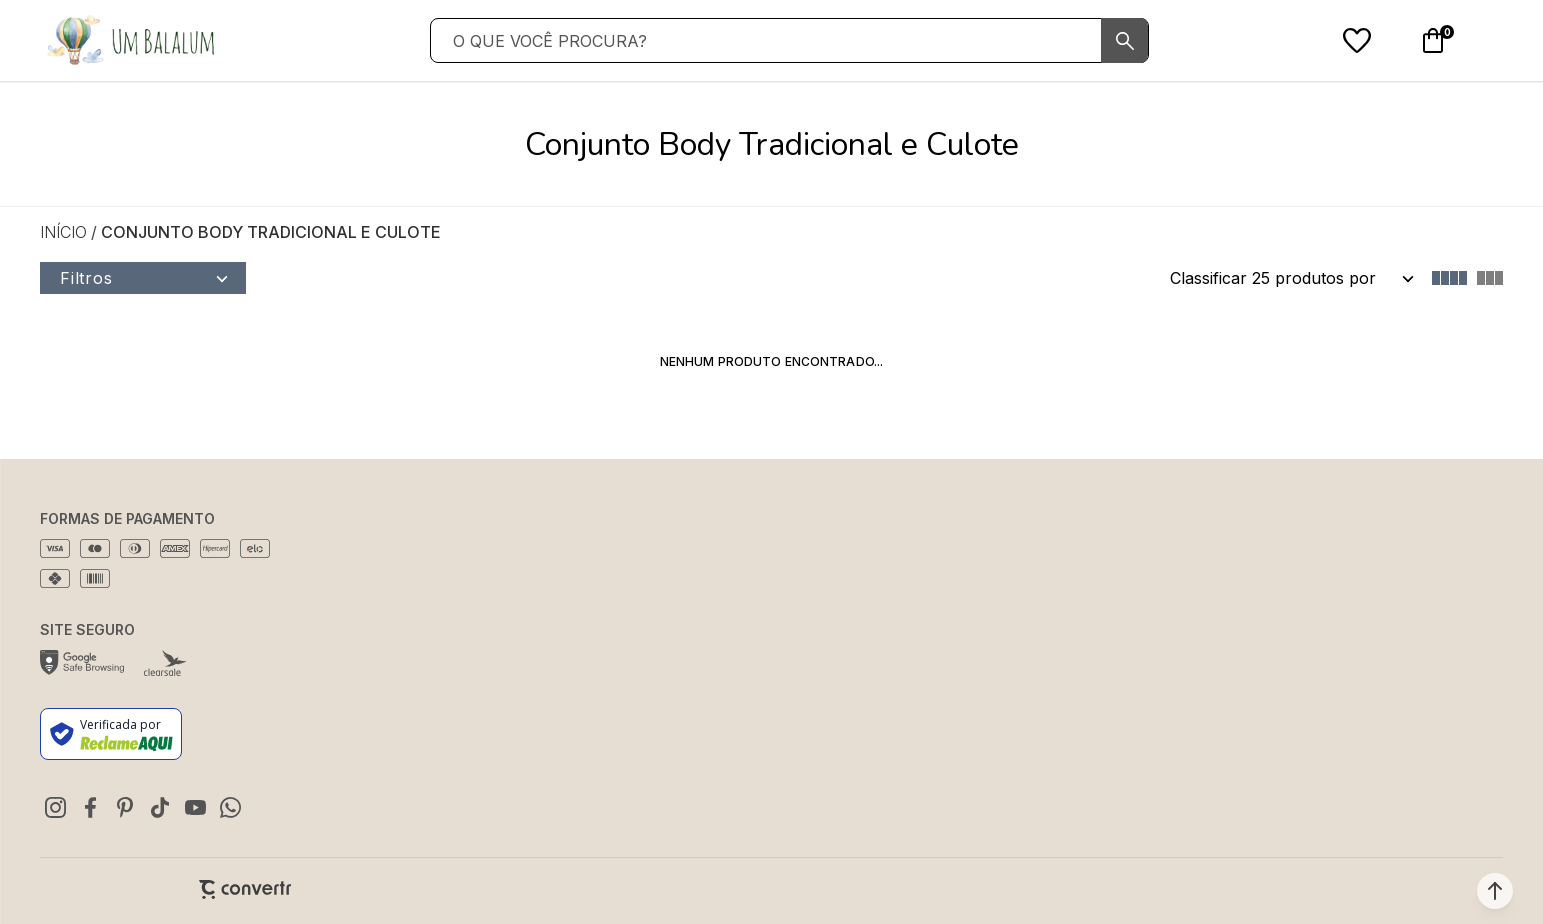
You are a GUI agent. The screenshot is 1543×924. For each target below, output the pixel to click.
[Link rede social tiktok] (160, 807)
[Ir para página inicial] (63, 232)
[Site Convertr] (245, 889)
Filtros (86, 278)
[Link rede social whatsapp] (230, 807)
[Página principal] (130, 40)
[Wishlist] (1357, 41)
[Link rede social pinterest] (125, 807)
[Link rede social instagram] (55, 807)
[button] (1495, 891)
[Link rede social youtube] (195, 807)
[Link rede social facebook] (90, 807)
